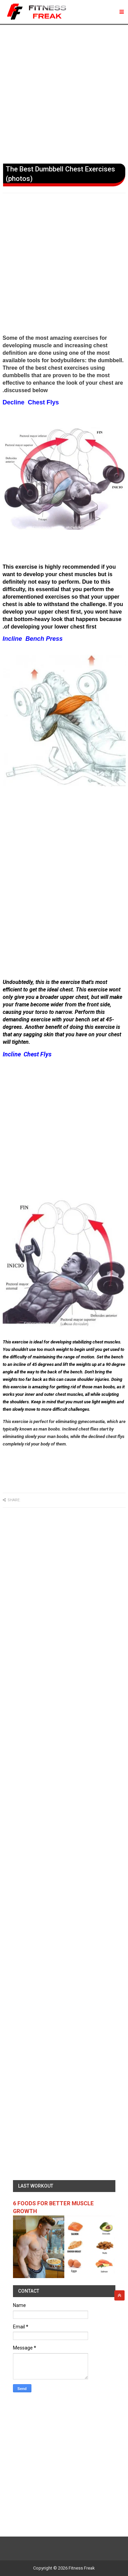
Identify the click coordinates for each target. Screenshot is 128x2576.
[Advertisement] (64, 92)
